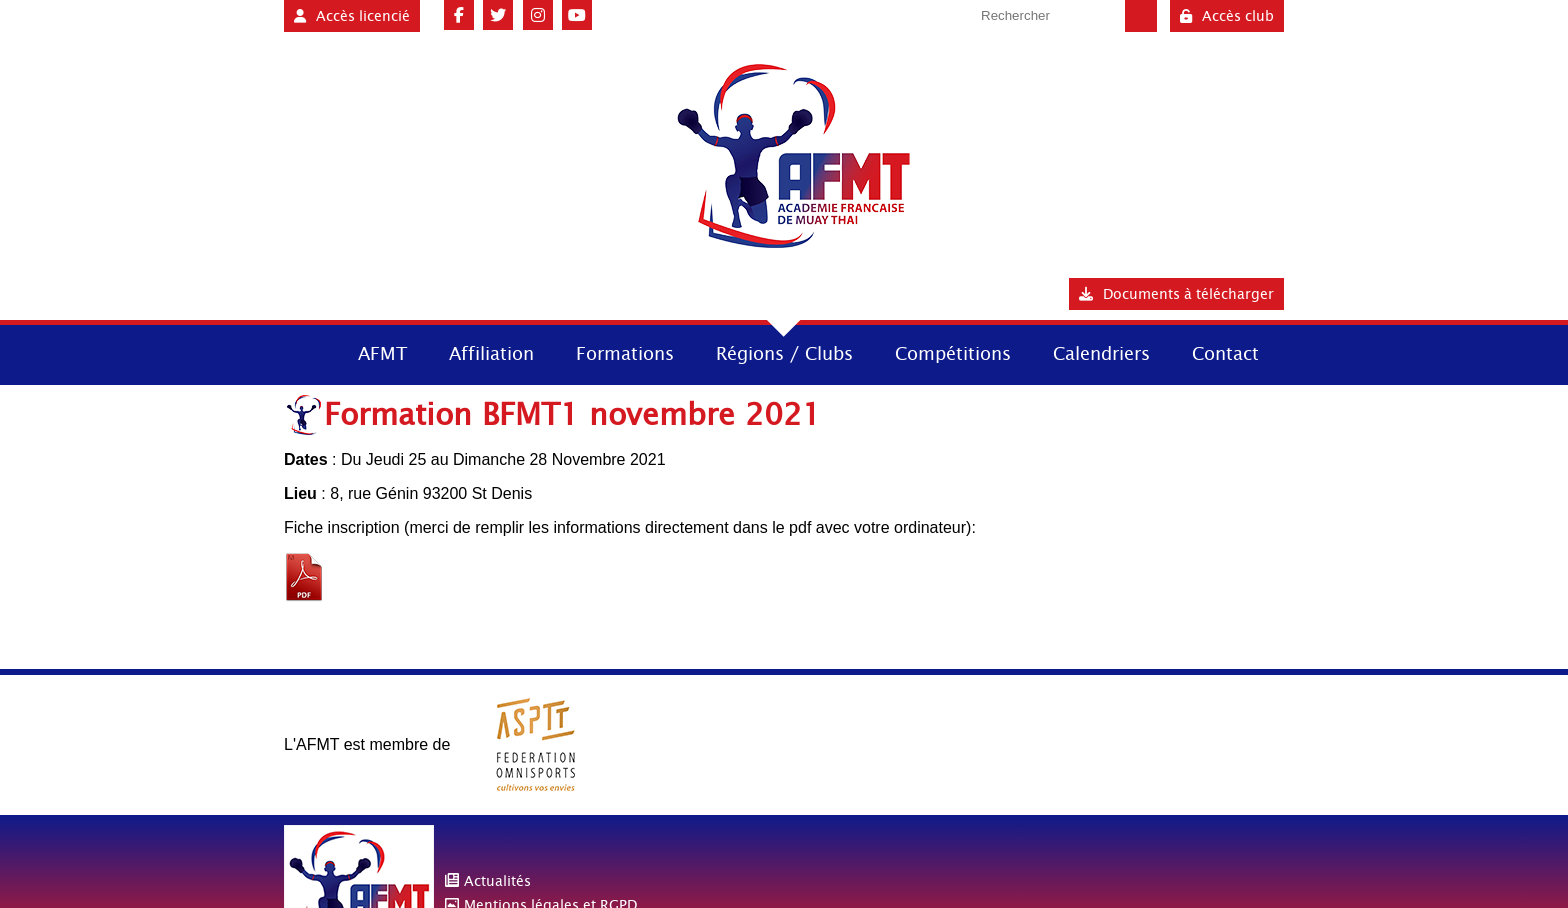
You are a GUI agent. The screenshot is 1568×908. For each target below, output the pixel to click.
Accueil (302, 352)
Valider (1141, 16)
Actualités (497, 881)
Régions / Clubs (784, 353)
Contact (1225, 353)
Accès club (1227, 16)
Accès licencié (352, 16)
